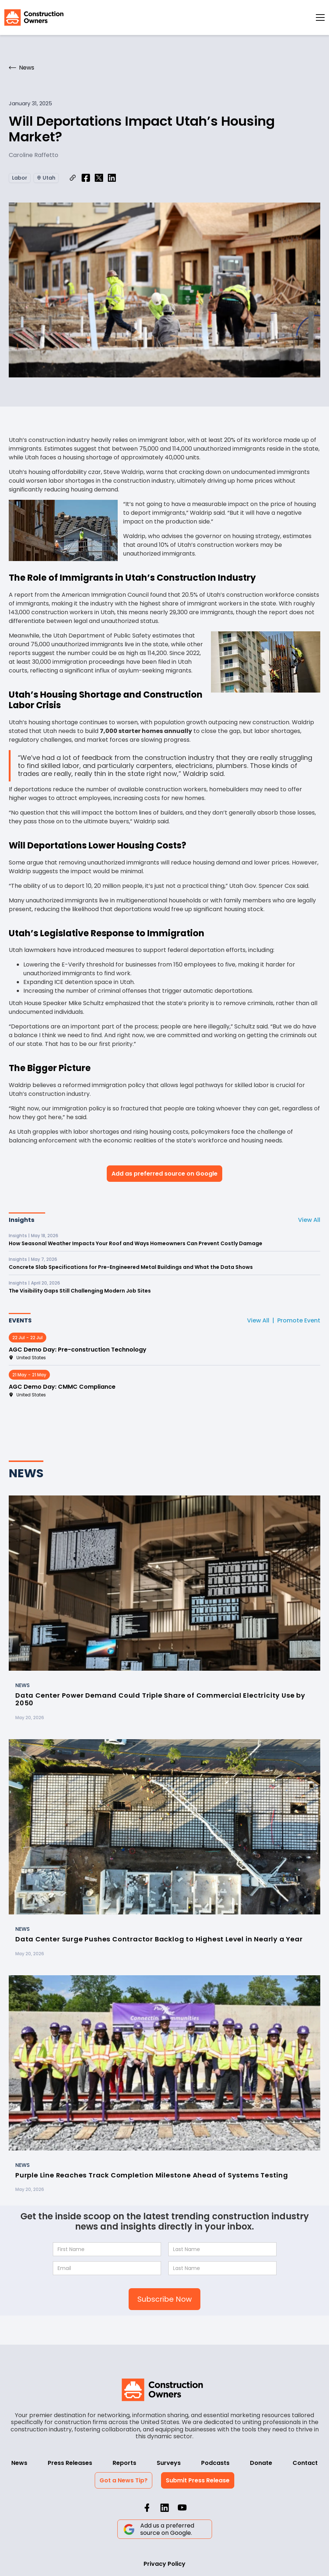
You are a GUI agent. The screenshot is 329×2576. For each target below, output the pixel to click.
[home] (34, 17)
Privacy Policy (164, 2563)
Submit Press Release (198, 2480)
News (19, 2462)
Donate (261, 2462)
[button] (320, 17)
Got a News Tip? (123, 2480)
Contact (305, 2462)
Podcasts (215, 2462)
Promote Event (298, 1320)
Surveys (169, 2462)
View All (309, 1219)
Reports (124, 2462)
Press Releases (70, 2462)
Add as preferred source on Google (164, 1173)
